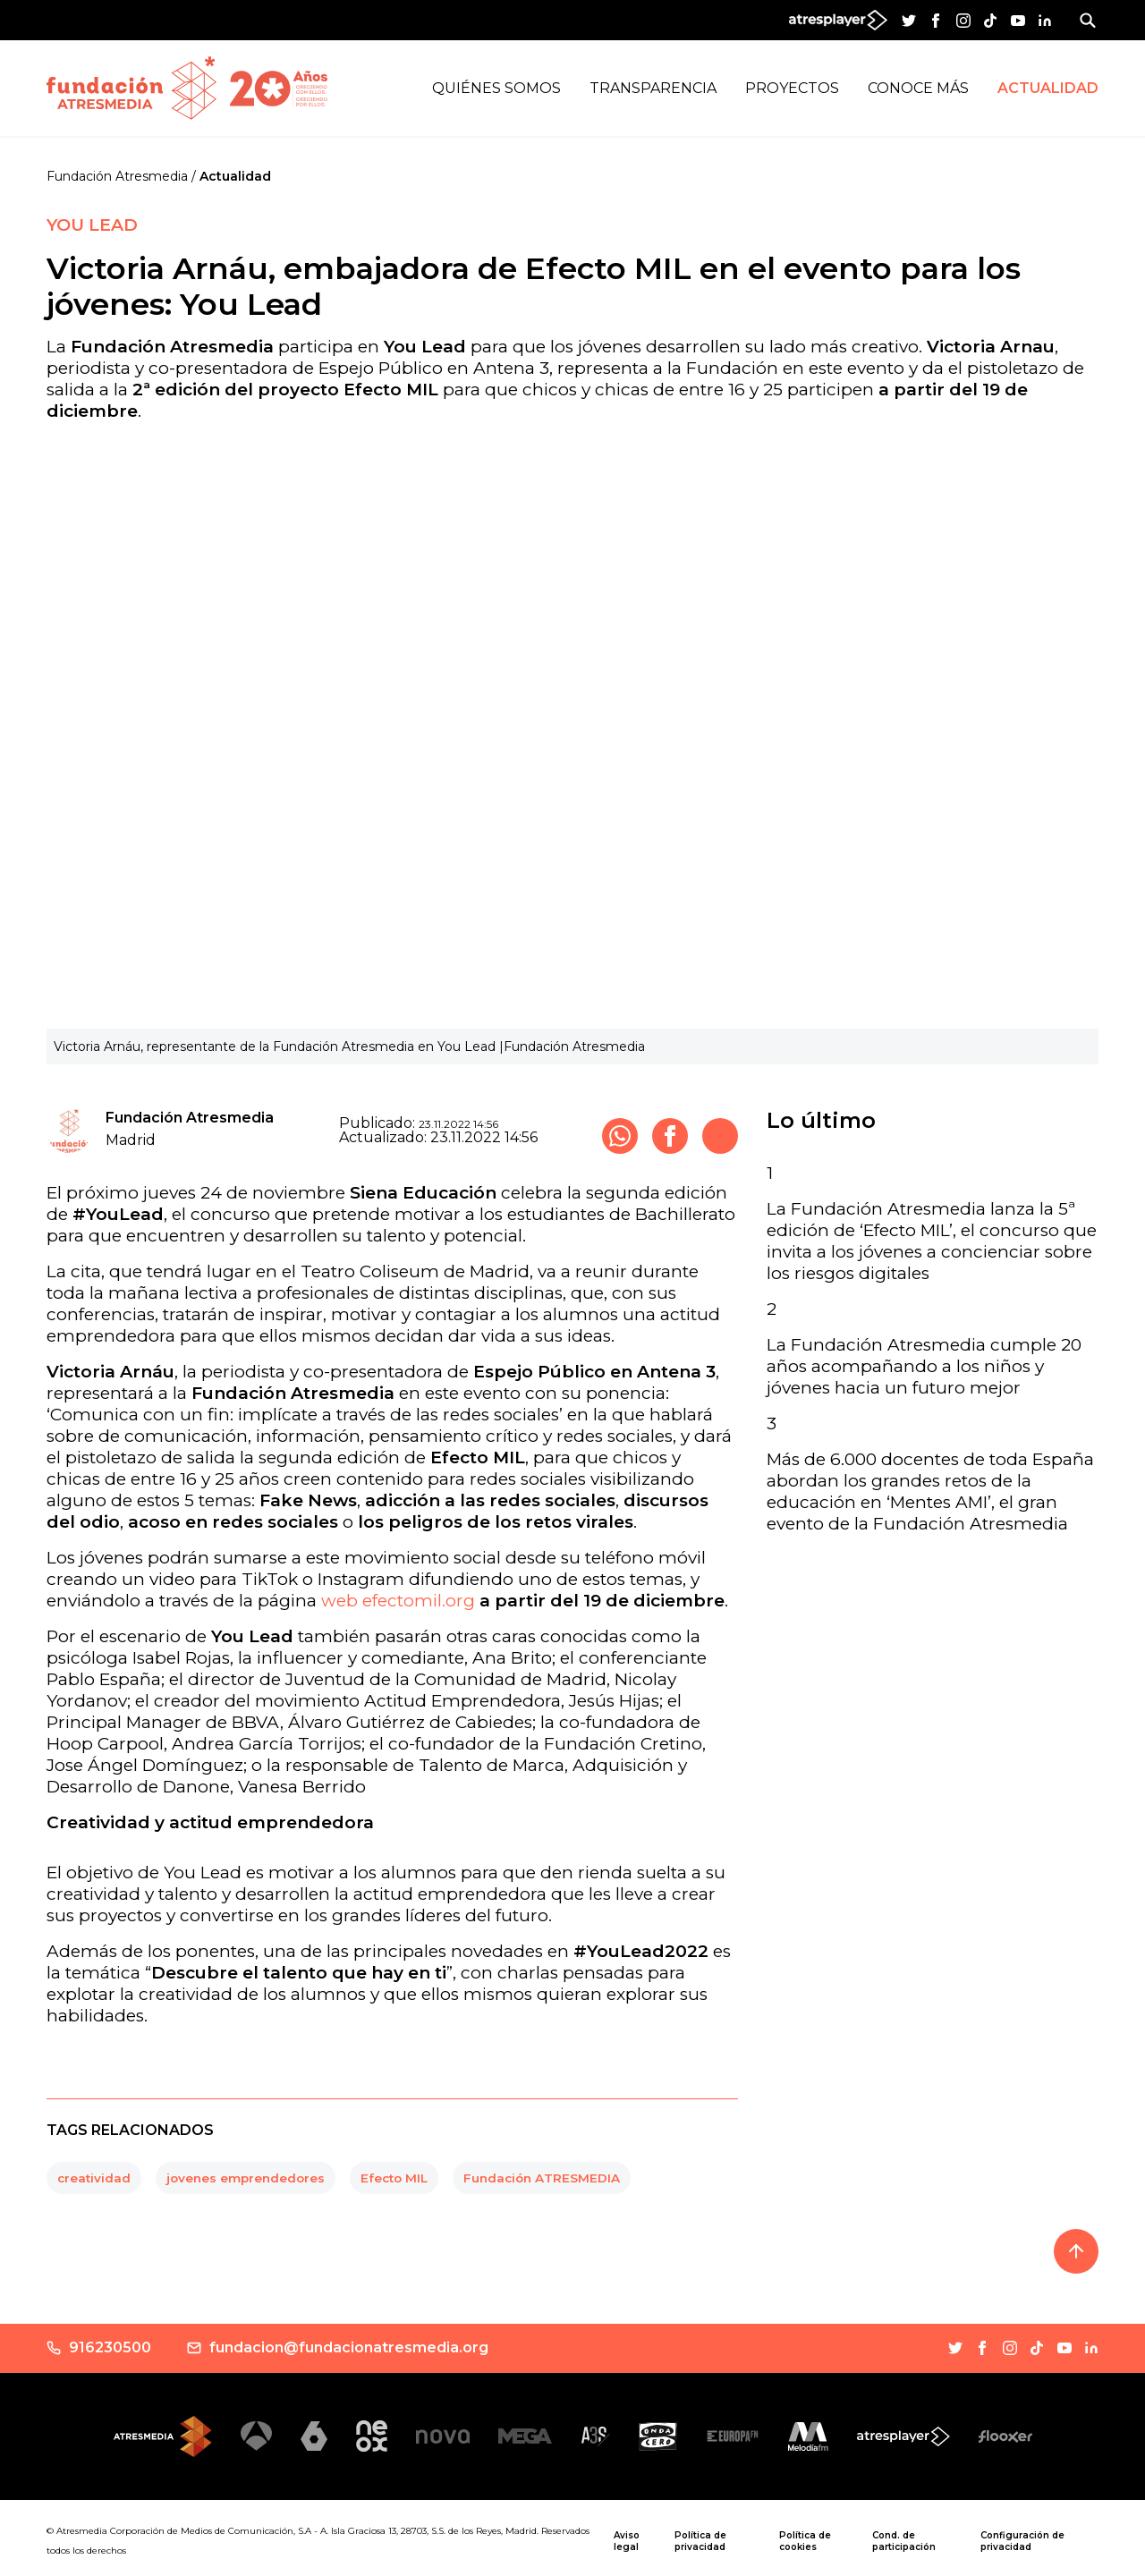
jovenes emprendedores (245, 2178)
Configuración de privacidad (1022, 2541)
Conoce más (918, 88)
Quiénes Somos (496, 88)
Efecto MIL (394, 2178)
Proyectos (792, 88)
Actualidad (1047, 88)
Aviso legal (627, 2541)
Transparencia (653, 88)
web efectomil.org (398, 1600)
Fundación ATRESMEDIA (541, 2178)
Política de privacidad (700, 2541)
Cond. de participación (904, 2541)
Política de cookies (805, 2541)
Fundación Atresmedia (117, 176)
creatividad (94, 2178)
